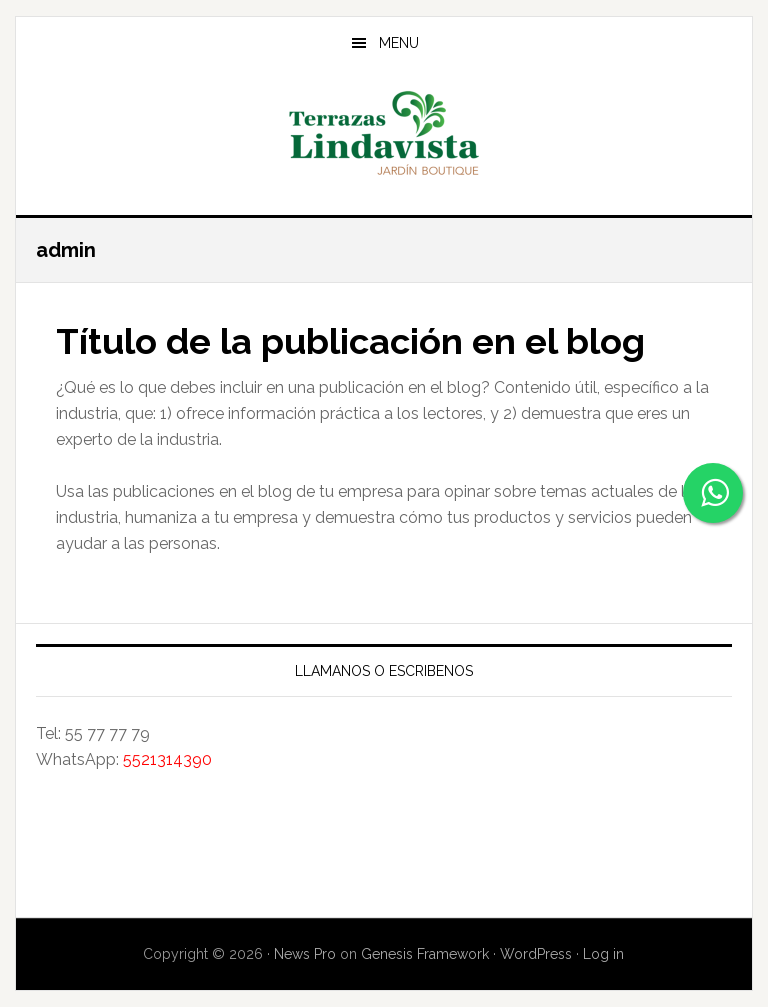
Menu (399, 43)
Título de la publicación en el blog (350, 341)
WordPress (536, 954)
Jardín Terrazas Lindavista (383, 134)
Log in (603, 954)
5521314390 (167, 759)
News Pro (305, 954)
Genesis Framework (425, 954)
